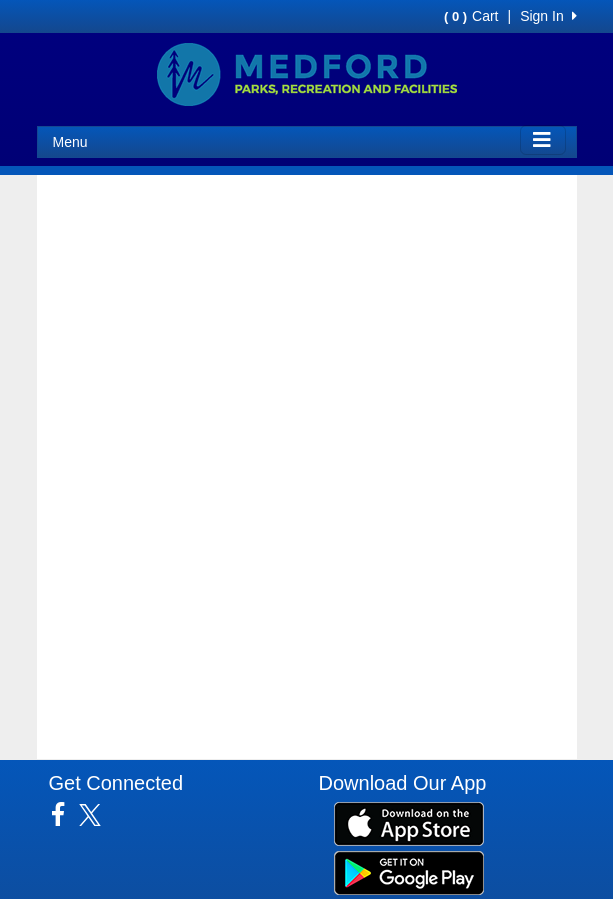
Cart (471, 16)
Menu (70, 142)
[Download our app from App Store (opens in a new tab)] (409, 823)
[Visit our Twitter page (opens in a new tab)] (97, 815)
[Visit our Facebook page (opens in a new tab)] (65, 815)
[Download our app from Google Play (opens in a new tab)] (409, 872)
